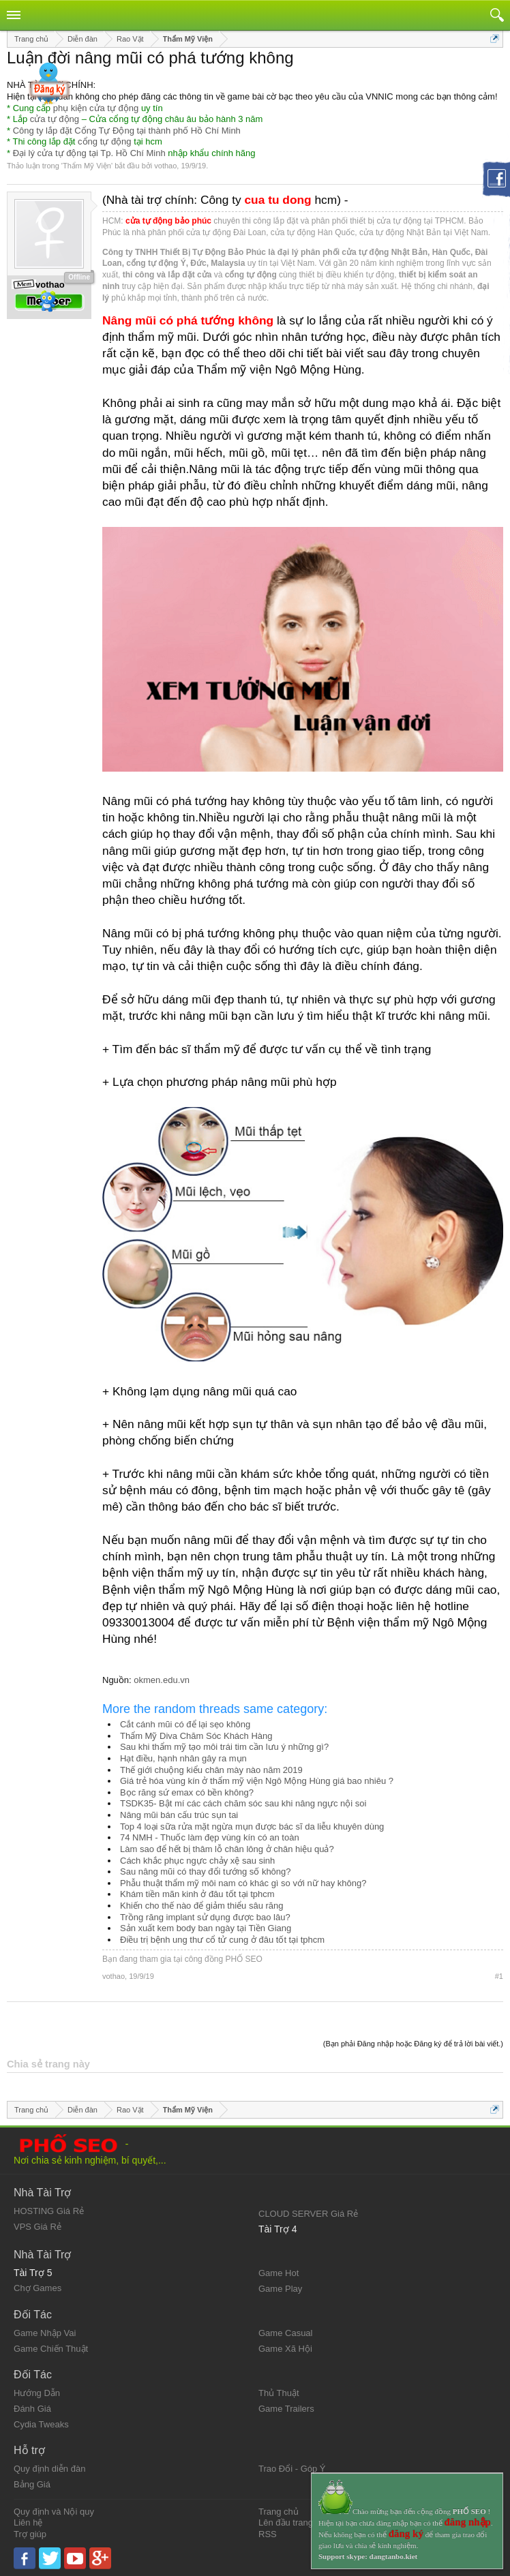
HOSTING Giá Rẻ (49, 2211)
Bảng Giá (32, 2484)
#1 (499, 1976)
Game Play (280, 2289)
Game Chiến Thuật (51, 2349)
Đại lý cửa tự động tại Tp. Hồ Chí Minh (89, 153)
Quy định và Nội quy (54, 2511)
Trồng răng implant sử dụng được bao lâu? (205, 1917)
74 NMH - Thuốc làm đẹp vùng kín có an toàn (209, 1837)
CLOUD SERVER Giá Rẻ (308, 2214)
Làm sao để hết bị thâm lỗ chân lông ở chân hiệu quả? (227, 1849)
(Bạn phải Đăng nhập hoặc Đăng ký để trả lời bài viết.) (413, 2044)
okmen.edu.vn (162, 1680)
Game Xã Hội (285, 2349)
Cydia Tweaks (41, 2424)
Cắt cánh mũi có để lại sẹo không (185, 1724)
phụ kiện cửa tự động (96, 108)
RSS (267, 2534)
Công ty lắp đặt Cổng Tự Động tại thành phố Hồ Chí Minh (127, 130)
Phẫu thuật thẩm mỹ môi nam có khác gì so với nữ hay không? (243, 1883)
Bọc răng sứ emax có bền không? (187, 1792)
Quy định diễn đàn (49, 2469)
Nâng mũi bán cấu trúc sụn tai (179, 1815)
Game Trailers (286, 2409)
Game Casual (285, 2333)
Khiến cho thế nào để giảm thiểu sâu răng (202, 1905)
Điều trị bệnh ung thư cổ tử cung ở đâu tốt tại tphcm (222, 1940)
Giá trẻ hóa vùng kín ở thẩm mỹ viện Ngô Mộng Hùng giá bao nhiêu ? (256, 1781)
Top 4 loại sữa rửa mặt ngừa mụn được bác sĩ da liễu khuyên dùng (252, 1826)
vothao (165, 166)
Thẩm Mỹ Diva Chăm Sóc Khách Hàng (196, 1736)
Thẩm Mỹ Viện (87, 166)
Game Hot (278, 2273)
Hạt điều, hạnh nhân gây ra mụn (183, 1758)
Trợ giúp (30, 2534)
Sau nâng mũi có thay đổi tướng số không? (205, 1871)
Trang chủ (278, 2511)
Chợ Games (37, 2288)
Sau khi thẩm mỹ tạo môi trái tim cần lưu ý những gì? (224, 1747)
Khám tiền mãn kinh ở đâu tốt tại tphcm (197, 1894)
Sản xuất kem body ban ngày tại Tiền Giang (205, 1928)
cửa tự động (54, 119)
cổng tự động (105, 141)
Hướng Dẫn (37, 2393)
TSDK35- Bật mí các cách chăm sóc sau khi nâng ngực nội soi (243, 1803)
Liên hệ (28, 2522)
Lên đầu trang (285, 2522)
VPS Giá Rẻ (37, 2227)
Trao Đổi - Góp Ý (292, 2469)
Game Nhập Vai (45, 2333)
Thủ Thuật (278, 2393)
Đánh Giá (32, 2409)
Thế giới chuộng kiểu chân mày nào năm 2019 (211, 1770)
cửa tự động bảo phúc (168, 221)
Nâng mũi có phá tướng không (187, 320)
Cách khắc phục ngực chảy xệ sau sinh (197, 1860)
